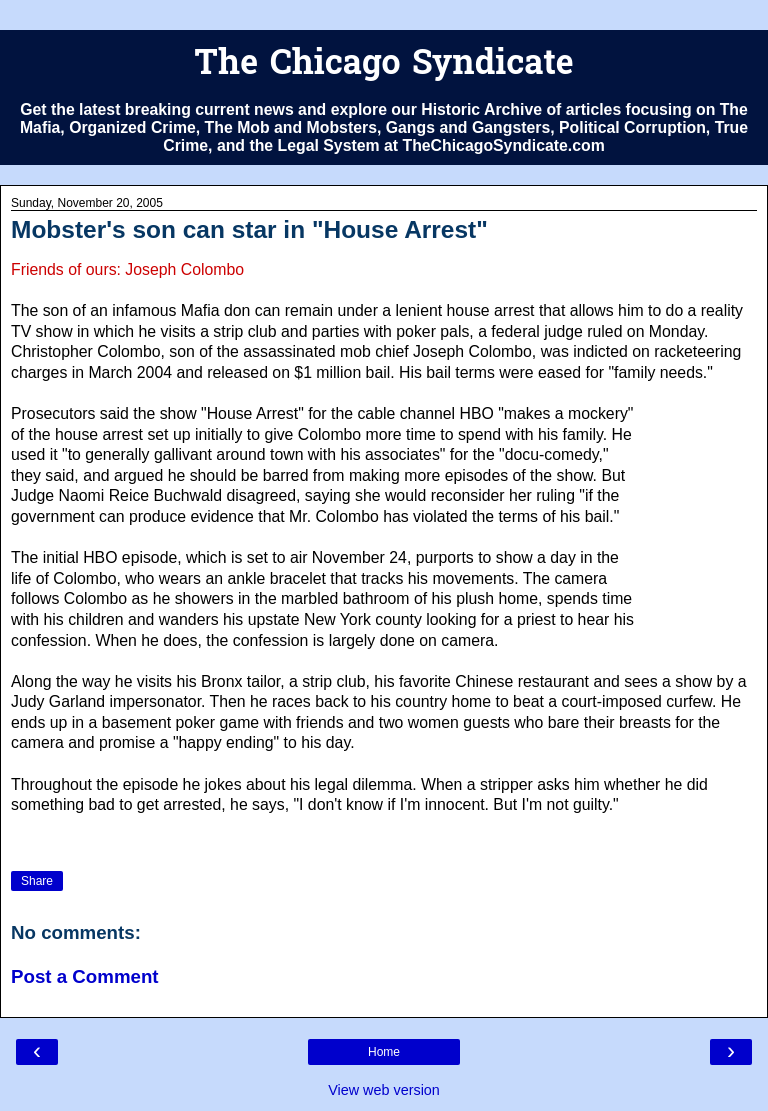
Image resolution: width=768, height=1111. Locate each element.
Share (37, 881)
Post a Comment (85, 976)
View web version (384, 1090)
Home (384, 1052)
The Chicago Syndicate (383, 65)
